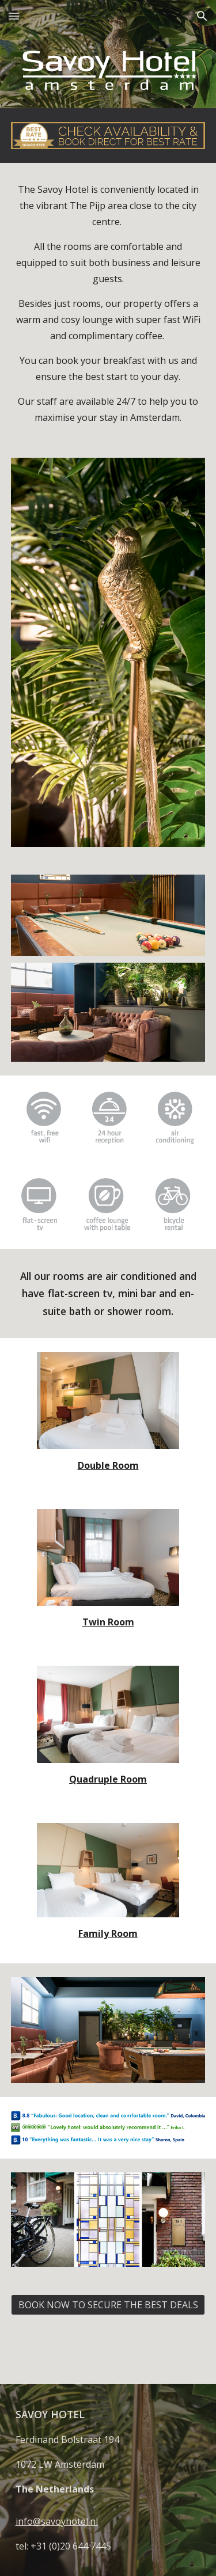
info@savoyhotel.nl (57, 2521)
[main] (108, 303)
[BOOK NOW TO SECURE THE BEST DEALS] (108, 2304)
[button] (14, 16)
